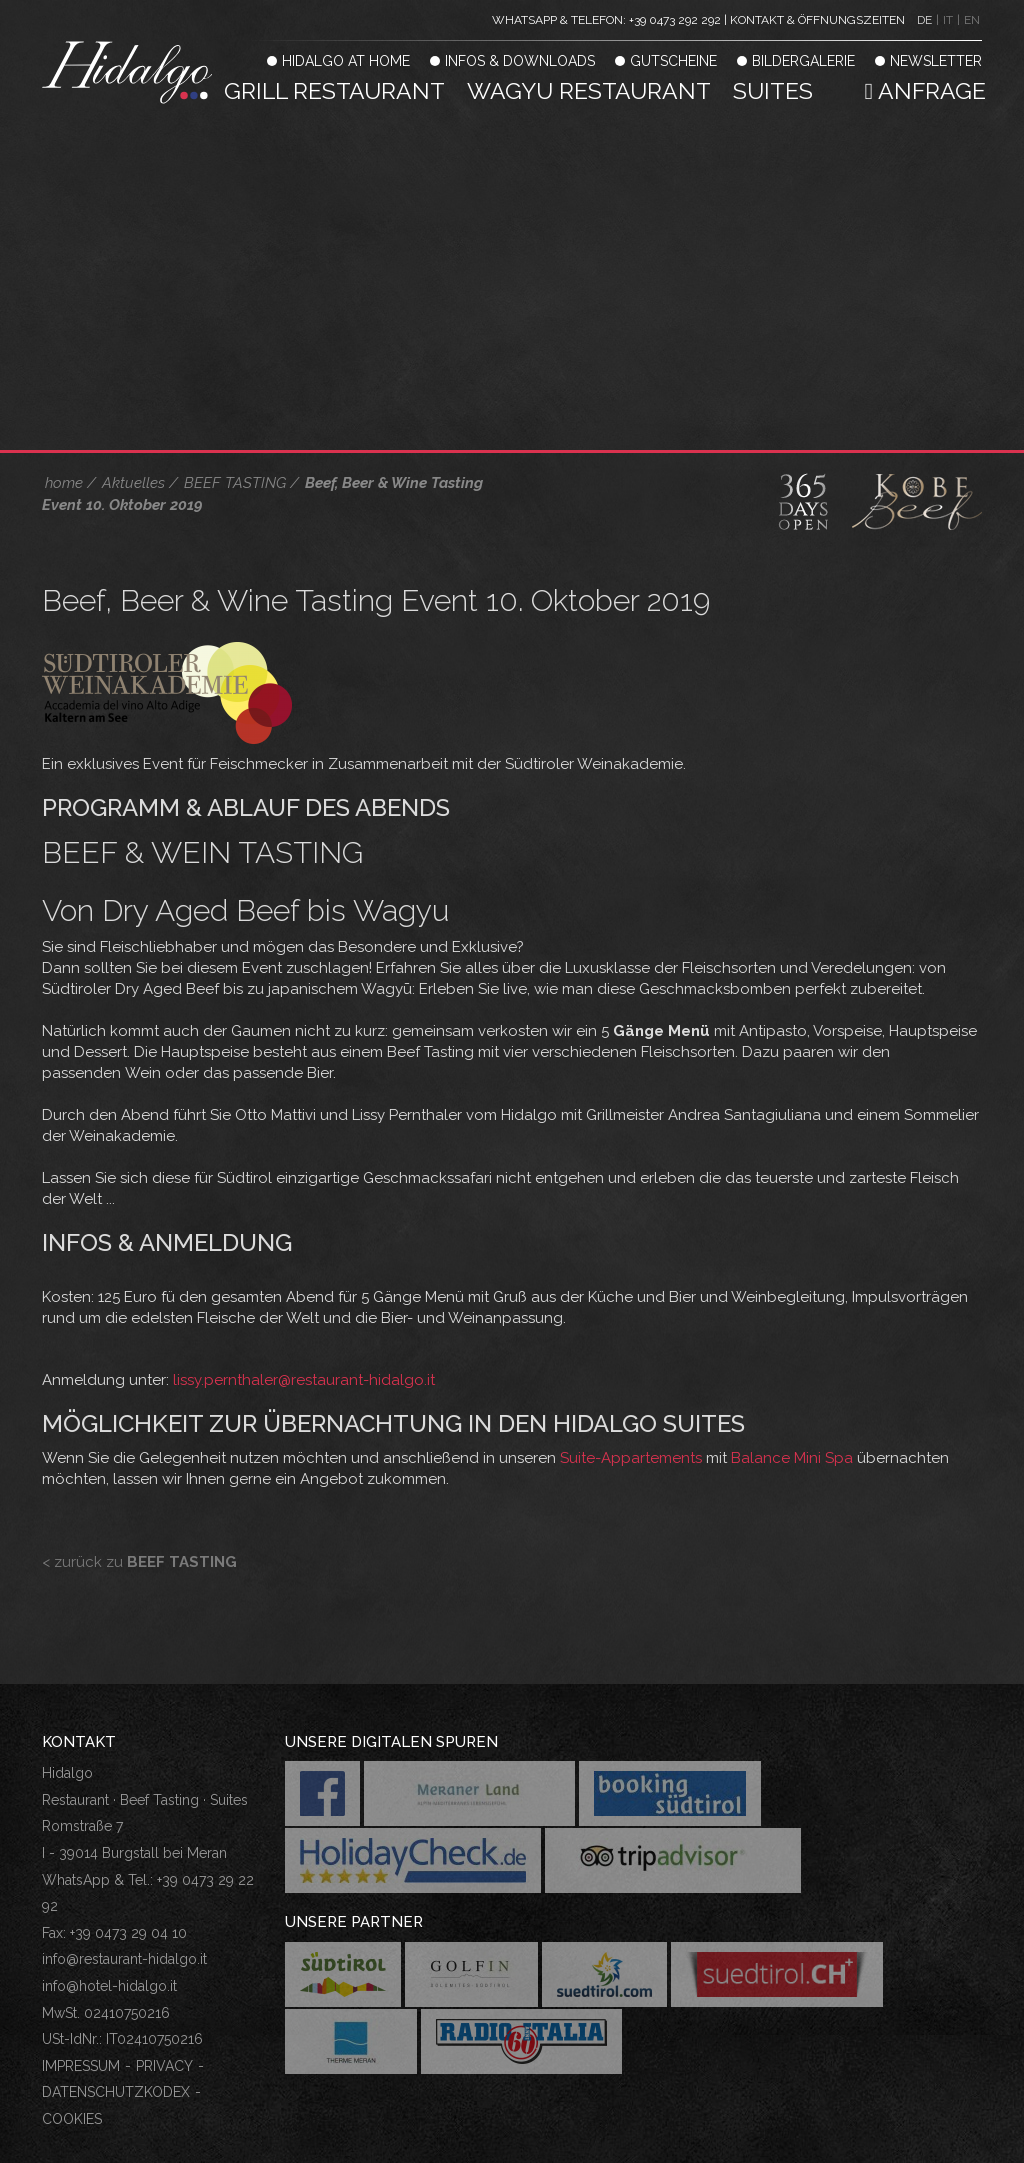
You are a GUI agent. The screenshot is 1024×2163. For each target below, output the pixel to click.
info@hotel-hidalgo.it (109, 1986)
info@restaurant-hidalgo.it (124, 1959)
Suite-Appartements (629, 1458)
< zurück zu (139, 1562)
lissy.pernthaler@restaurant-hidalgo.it (304, 1380)
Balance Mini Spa (792, 1458)
